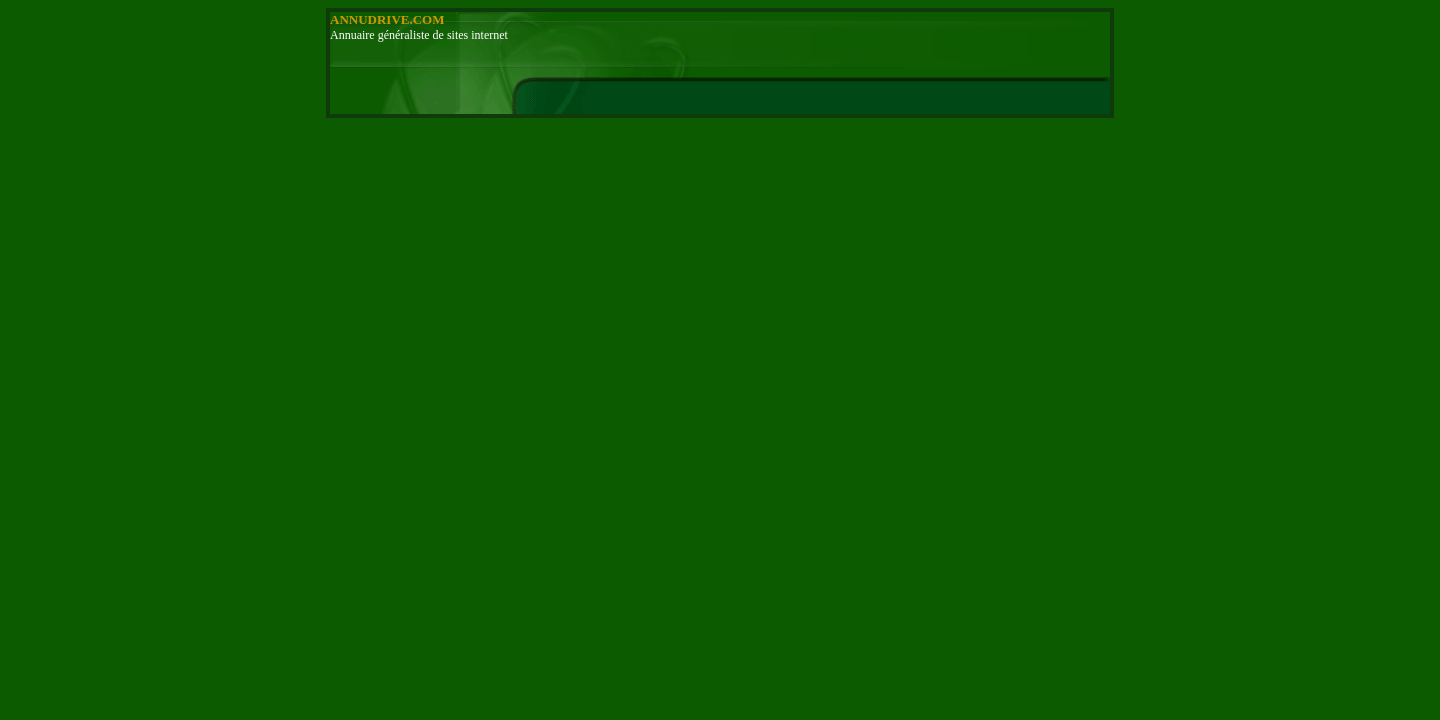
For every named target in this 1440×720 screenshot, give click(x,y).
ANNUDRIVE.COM (387, 19)
